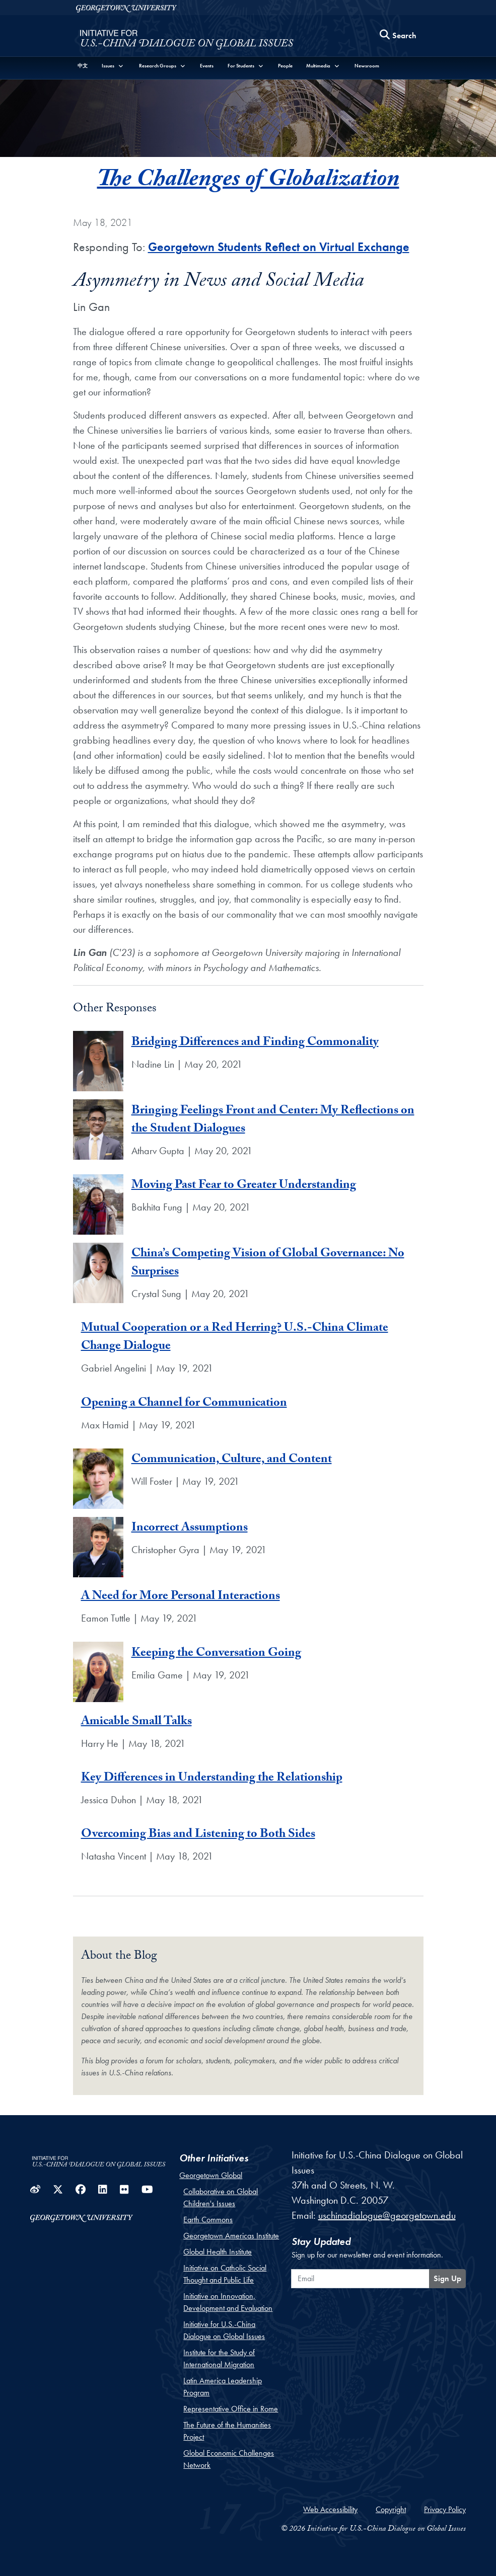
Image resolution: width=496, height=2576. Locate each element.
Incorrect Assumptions (189, 1528)
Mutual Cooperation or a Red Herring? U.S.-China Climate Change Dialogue (234, 1338)
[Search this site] (398, 36)
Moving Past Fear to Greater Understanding (243, 1186)
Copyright (391, 2509)
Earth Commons (208, 2219)
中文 (83, 65)
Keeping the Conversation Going (216, 1654)
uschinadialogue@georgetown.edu (387, 2215)
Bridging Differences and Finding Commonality (255, 1043)
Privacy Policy (445, 2509)
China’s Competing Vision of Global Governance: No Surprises (267, 1263)
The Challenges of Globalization (248, 181)
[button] (113, 65)
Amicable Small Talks (136, 1722)
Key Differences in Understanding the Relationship (211, 1778)
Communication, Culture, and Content (231, 1460)
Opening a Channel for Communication (184, 1404)
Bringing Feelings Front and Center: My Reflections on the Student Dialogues (272, 1120)
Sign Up (447, 2278)
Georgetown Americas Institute (231, 2235)
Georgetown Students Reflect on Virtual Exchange (278, 247)
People (285, 65)
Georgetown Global (210, 2175)
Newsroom (367, 65)
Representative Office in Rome (230, 2408)
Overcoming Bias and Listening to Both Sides (198, 1835)
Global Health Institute (217, 2251)
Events (207, 65)
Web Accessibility (330, 2509)
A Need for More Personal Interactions (180, 1597)
